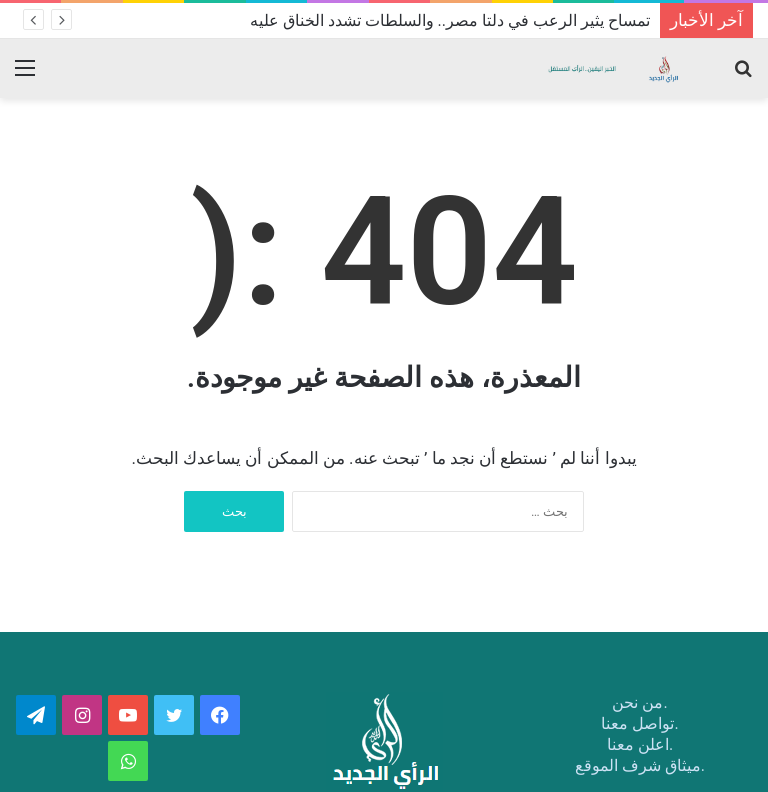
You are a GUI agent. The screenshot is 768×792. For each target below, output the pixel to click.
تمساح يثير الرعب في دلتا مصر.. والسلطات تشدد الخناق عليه (450, 20)
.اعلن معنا (640, 744)
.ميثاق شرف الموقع (640, 765)
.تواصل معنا (639, 723)
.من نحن (639, 702)
